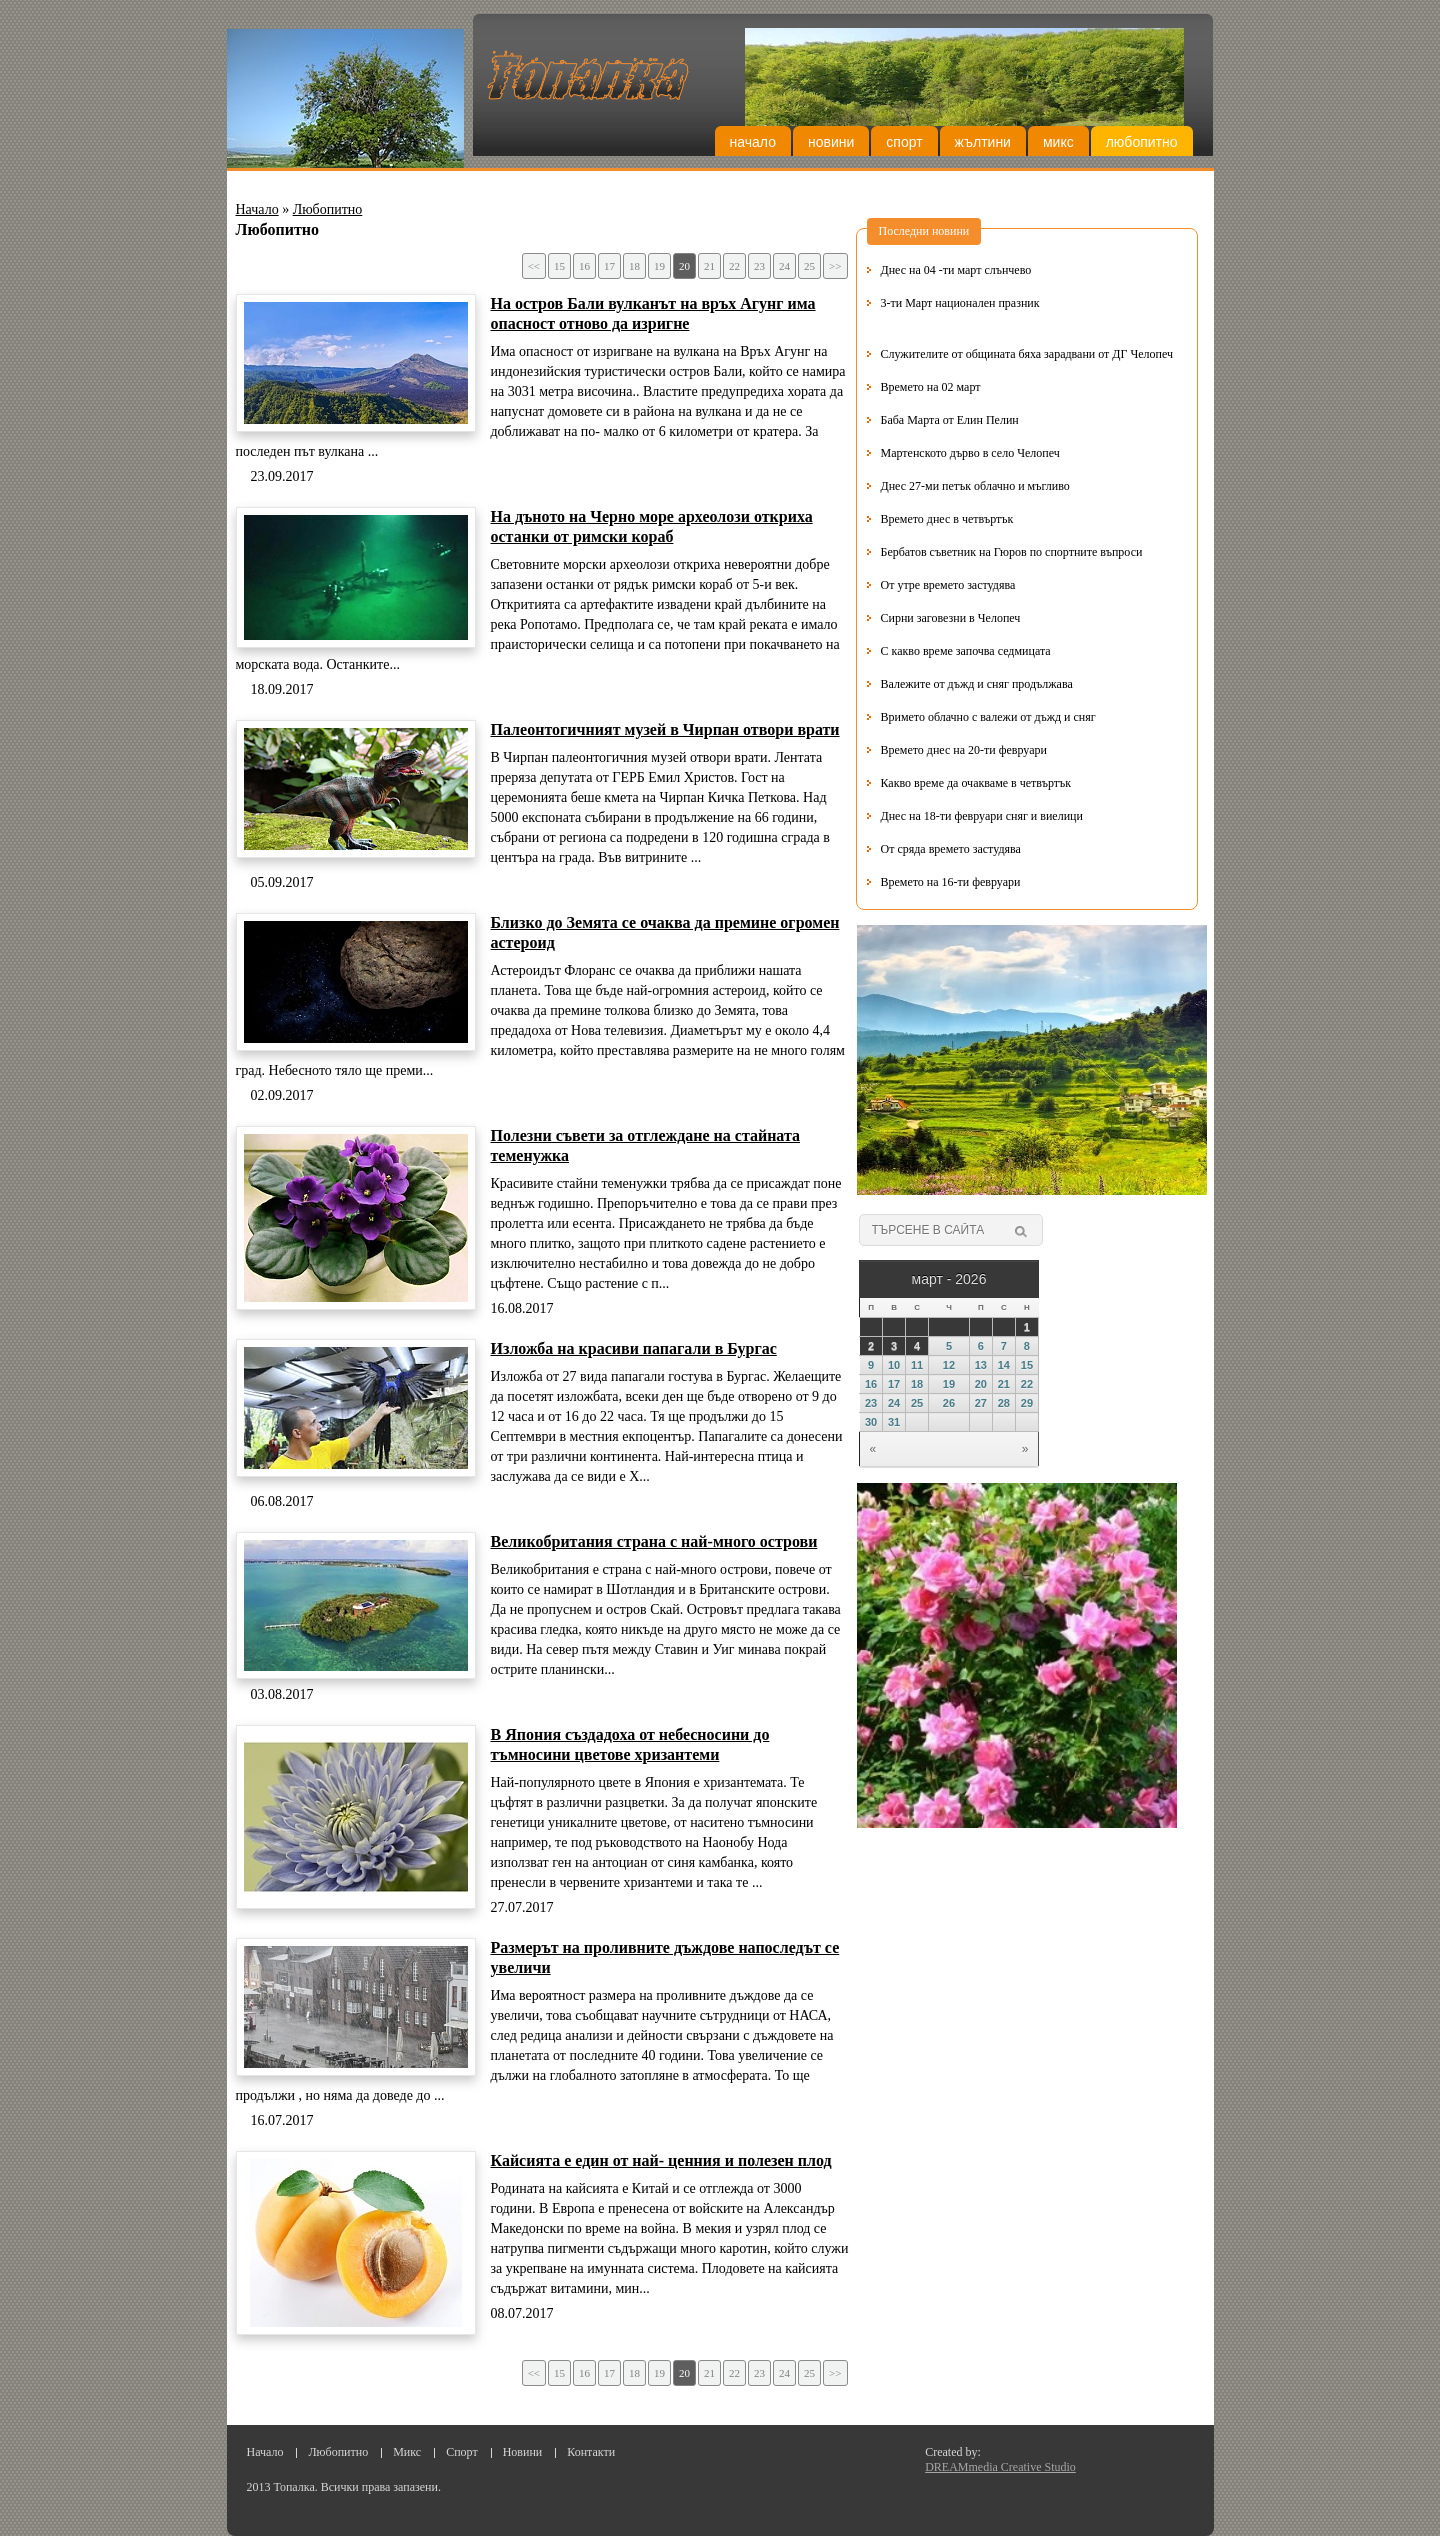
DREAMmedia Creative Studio (1000, 2467)
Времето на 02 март (931, 387)
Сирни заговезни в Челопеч (951, 618)
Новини (831, 142)
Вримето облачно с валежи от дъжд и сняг (988, 717)
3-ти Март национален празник (960, 303)
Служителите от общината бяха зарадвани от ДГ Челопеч (1027, 354)
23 (759, 266)
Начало (753, 142)
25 (809, 266)
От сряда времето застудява (951, 849)
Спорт (904, 142)
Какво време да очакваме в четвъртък (976, 783)
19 (659, 266)
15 (559, 266)
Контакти (591, 2452)
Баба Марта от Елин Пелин (950, 420)
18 (634, 266)
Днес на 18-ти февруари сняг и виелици (982, 816)
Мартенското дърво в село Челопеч (970, 453)
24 (784, 266)
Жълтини (983, 142)
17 (609, 266)
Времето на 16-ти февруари (951, 882)
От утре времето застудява (948, 585)
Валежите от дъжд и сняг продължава (977, 684)
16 (584, 266)
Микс (1058, 142)
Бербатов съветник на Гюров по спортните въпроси (1012, 552)
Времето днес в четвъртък (947, 519)
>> (835, 266)
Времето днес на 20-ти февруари (964, 750)
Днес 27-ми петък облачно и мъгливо (975, 486)
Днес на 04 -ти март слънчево (956, 270)
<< (534, 266)
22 (734, 266)
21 (709, 266)
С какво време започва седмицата (966, 651)
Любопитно (1142, 142)
